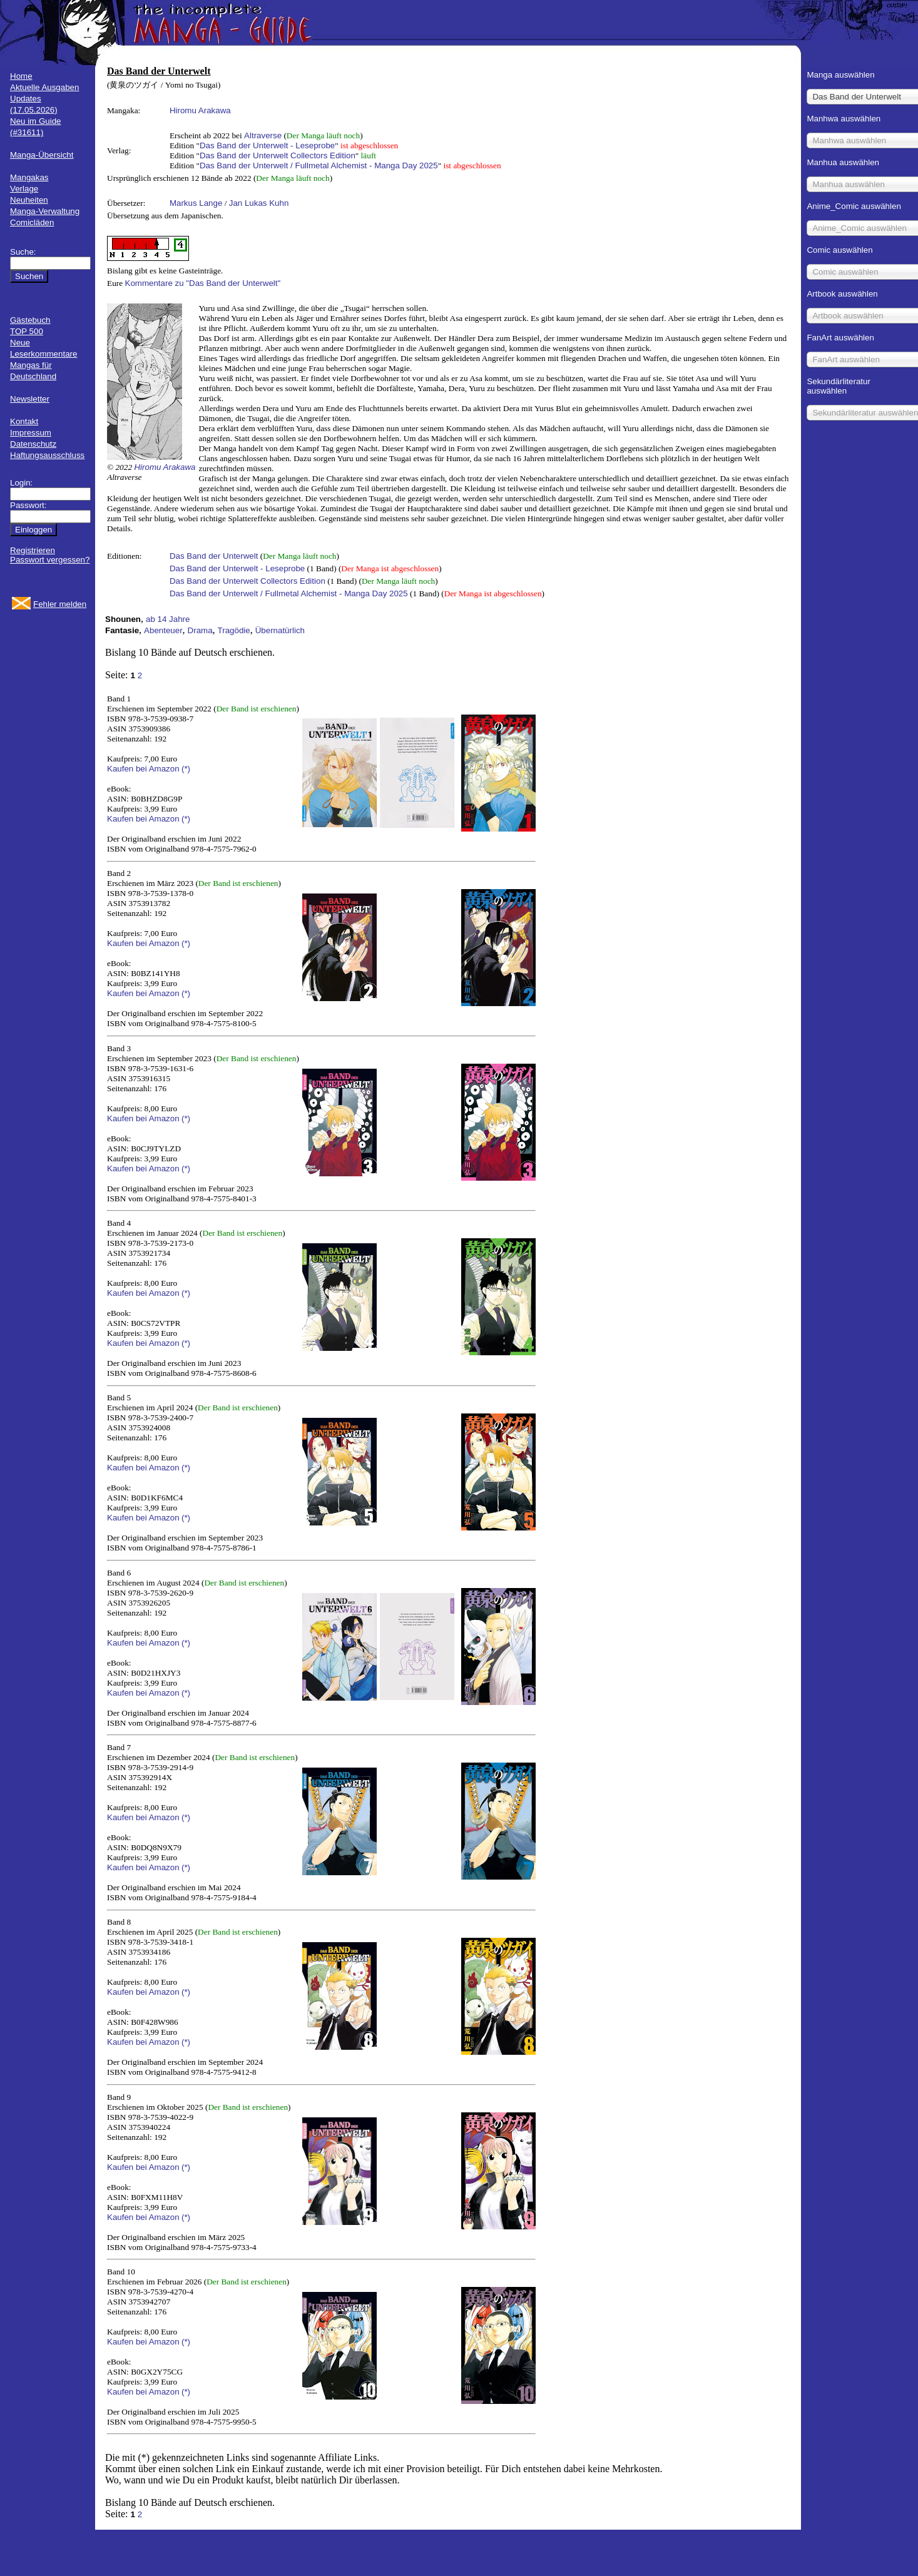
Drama (200, 630)
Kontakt (24, 421)
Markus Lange (196, 203)
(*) (185, 768)
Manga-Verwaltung (44, 211)
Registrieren (32, 550)
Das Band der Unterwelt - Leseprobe (267, 145)
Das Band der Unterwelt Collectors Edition (277, 155)
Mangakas (29, 177)
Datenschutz (33, 444)
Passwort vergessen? (49, 559)
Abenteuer (163, 630)
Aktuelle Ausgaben (44, 87)
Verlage (24, 188)
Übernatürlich (280, 630)
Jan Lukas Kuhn (259, 203)
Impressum (30, 432)
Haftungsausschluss (47, 455)
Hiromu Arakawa (200, 110)
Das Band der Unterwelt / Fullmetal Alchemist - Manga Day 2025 (319, 165)
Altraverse (263, 135)
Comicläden (32, 222)
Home (21, 76)
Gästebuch (30, 320)
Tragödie (234, 630)
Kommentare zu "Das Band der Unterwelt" (203, 283)
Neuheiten (29, 200)
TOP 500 (26, 331)
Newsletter (29, 399)
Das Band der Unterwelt (214, 556)
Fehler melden (59, 604)
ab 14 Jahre (168, 619)
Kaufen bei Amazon (143, 768)
